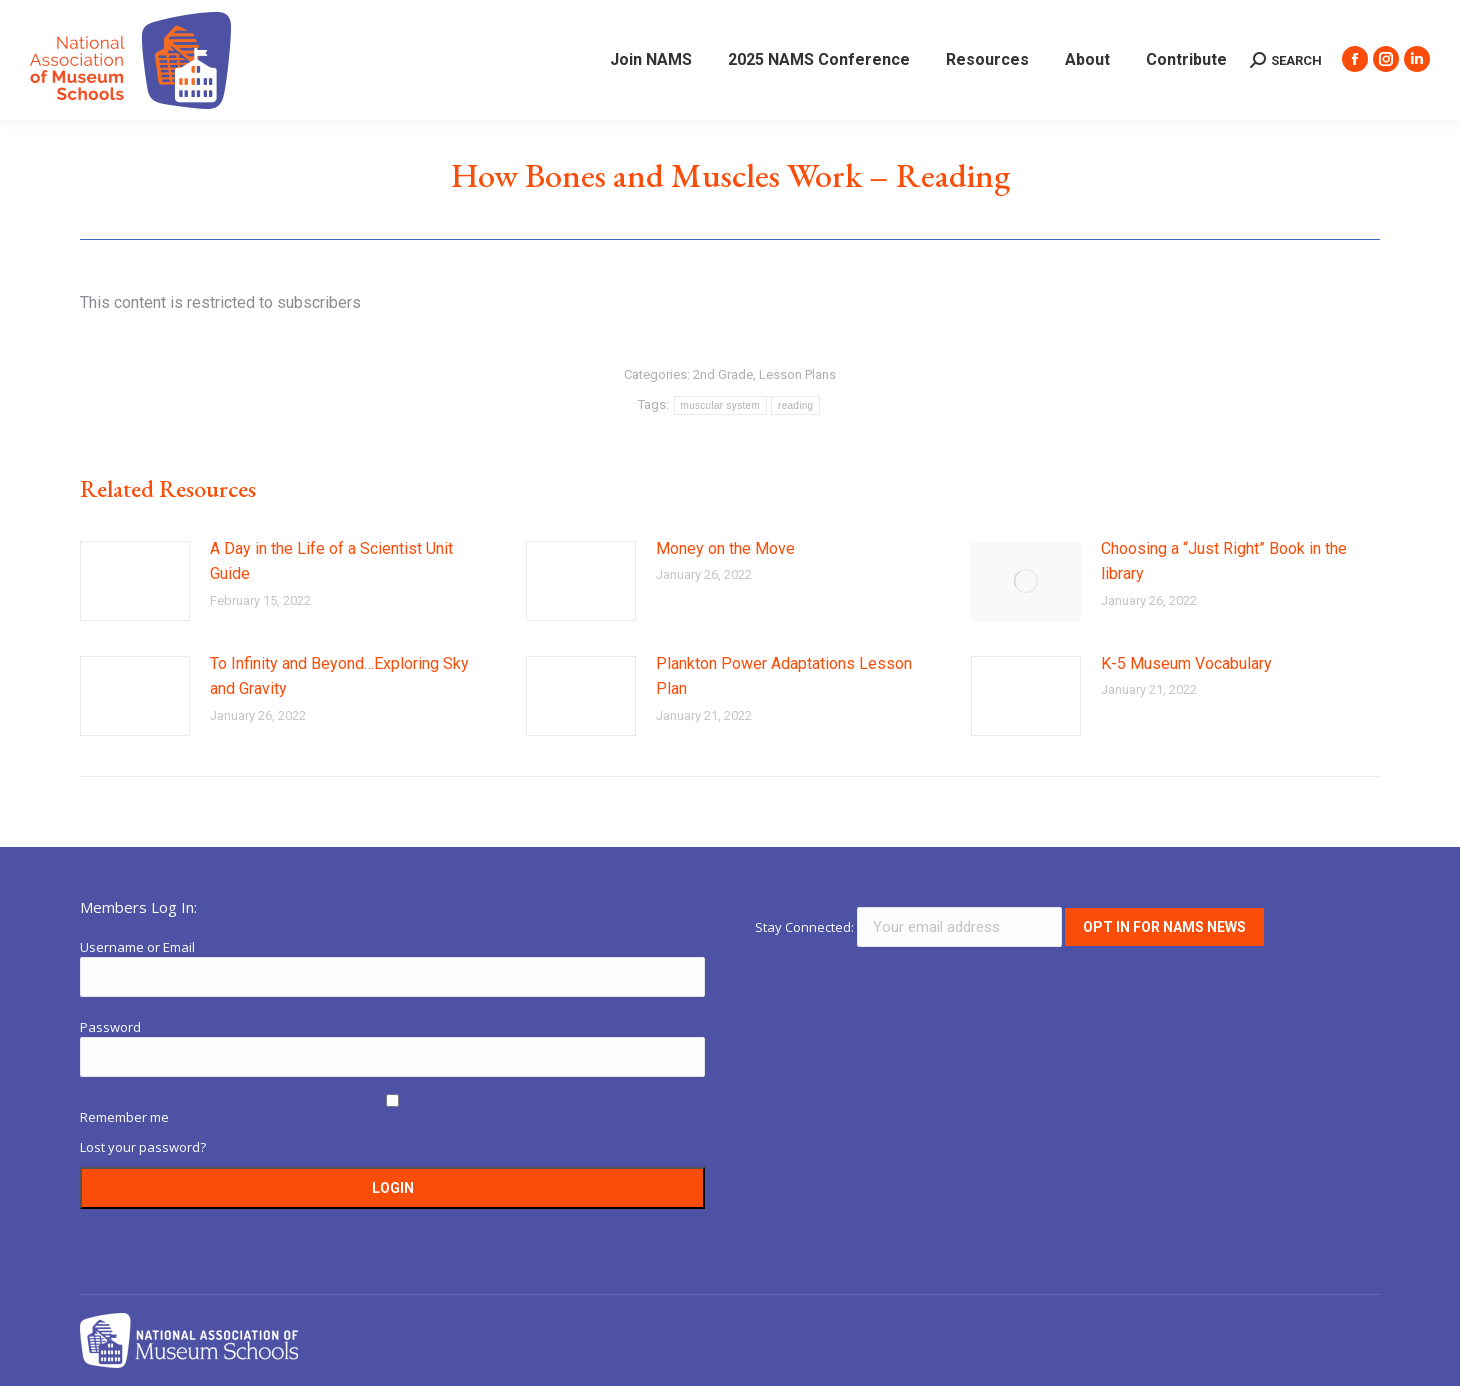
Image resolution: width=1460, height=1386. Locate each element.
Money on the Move (725, 548)
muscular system (721, 405)
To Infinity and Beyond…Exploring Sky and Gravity (339, 676)
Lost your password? (143, 1147)
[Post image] (135, 581)
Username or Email (137, 947)
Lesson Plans (797, 374)
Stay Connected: (910, 927)
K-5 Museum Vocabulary (1186, 663)
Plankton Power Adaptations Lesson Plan (784, 676)
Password (110, 1027)
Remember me (124, 1117)
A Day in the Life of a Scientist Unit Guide (331, 561)
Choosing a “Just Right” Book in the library (1224, 561)
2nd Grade (723, 374)
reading (795, 405)
